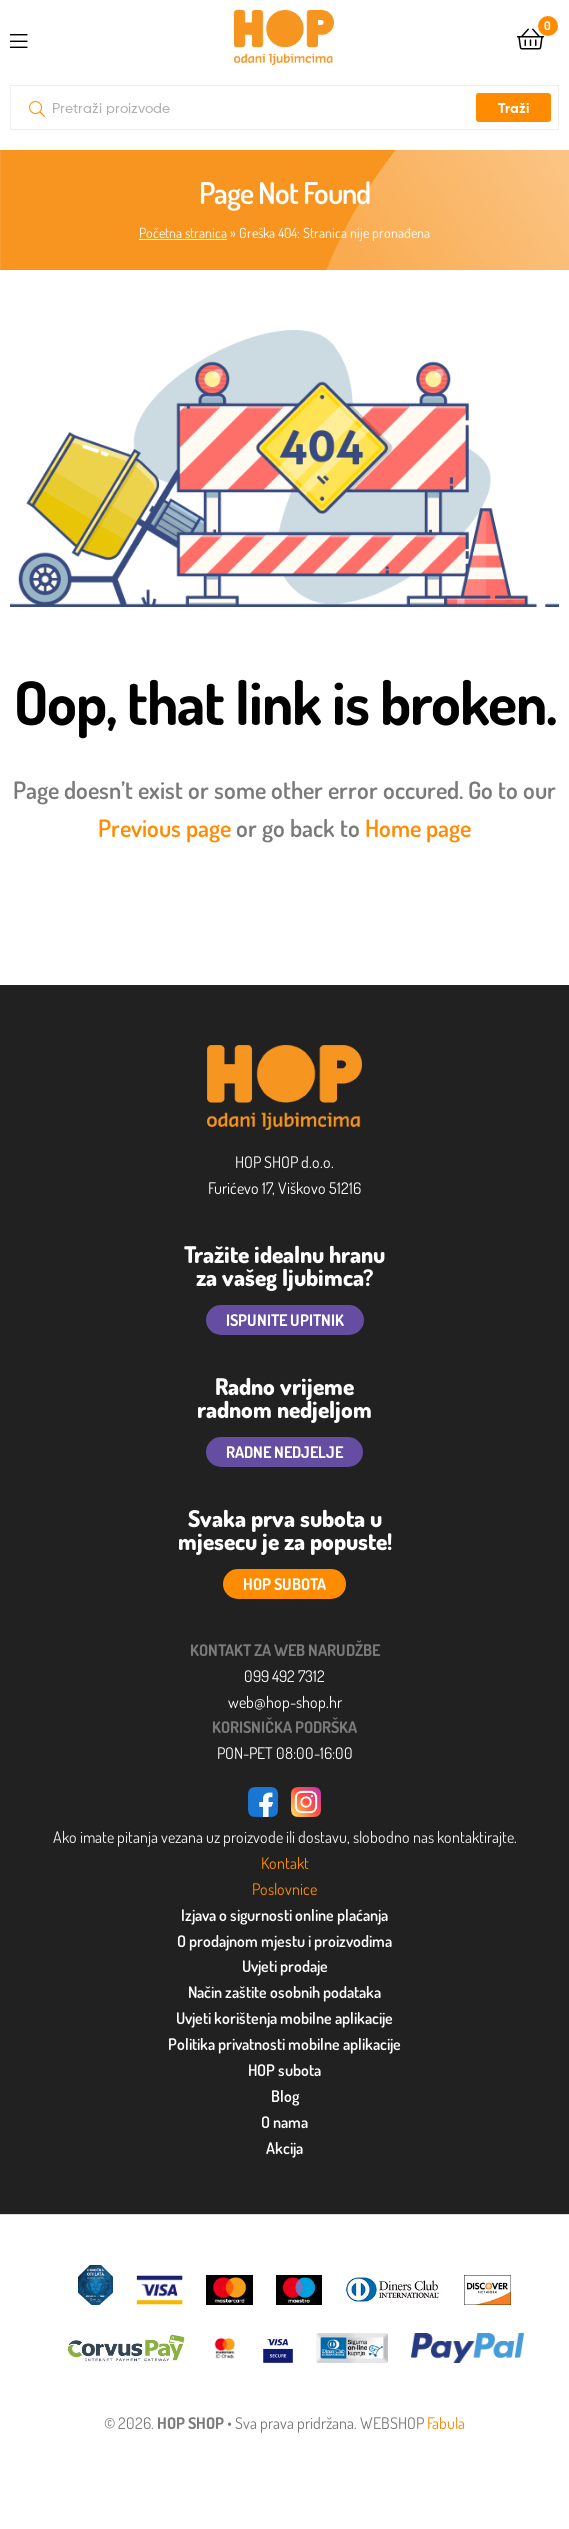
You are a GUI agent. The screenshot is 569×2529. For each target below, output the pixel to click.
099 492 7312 (284, 1676)
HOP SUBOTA (284, 1584)
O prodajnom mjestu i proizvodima (284, 1941)
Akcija (284, 2148)
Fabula (446, 2423)
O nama (284, 2122)
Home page (418, 827)
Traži (513, 108)
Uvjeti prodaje (285, 1966)
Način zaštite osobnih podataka (284, 1992)
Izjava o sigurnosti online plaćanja (284, 1915)
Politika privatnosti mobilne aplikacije (284, 2044)
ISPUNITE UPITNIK (285, 1320)
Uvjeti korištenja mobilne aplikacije (284, 2018)
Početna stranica (183, 232)
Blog (285, 2096)
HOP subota (284, 2070)
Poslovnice (284, 1889)
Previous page (164, 827)
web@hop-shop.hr (285, 1702)
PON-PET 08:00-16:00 (285, 1753)
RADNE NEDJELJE (284, 1452)
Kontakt (285, 1863)
